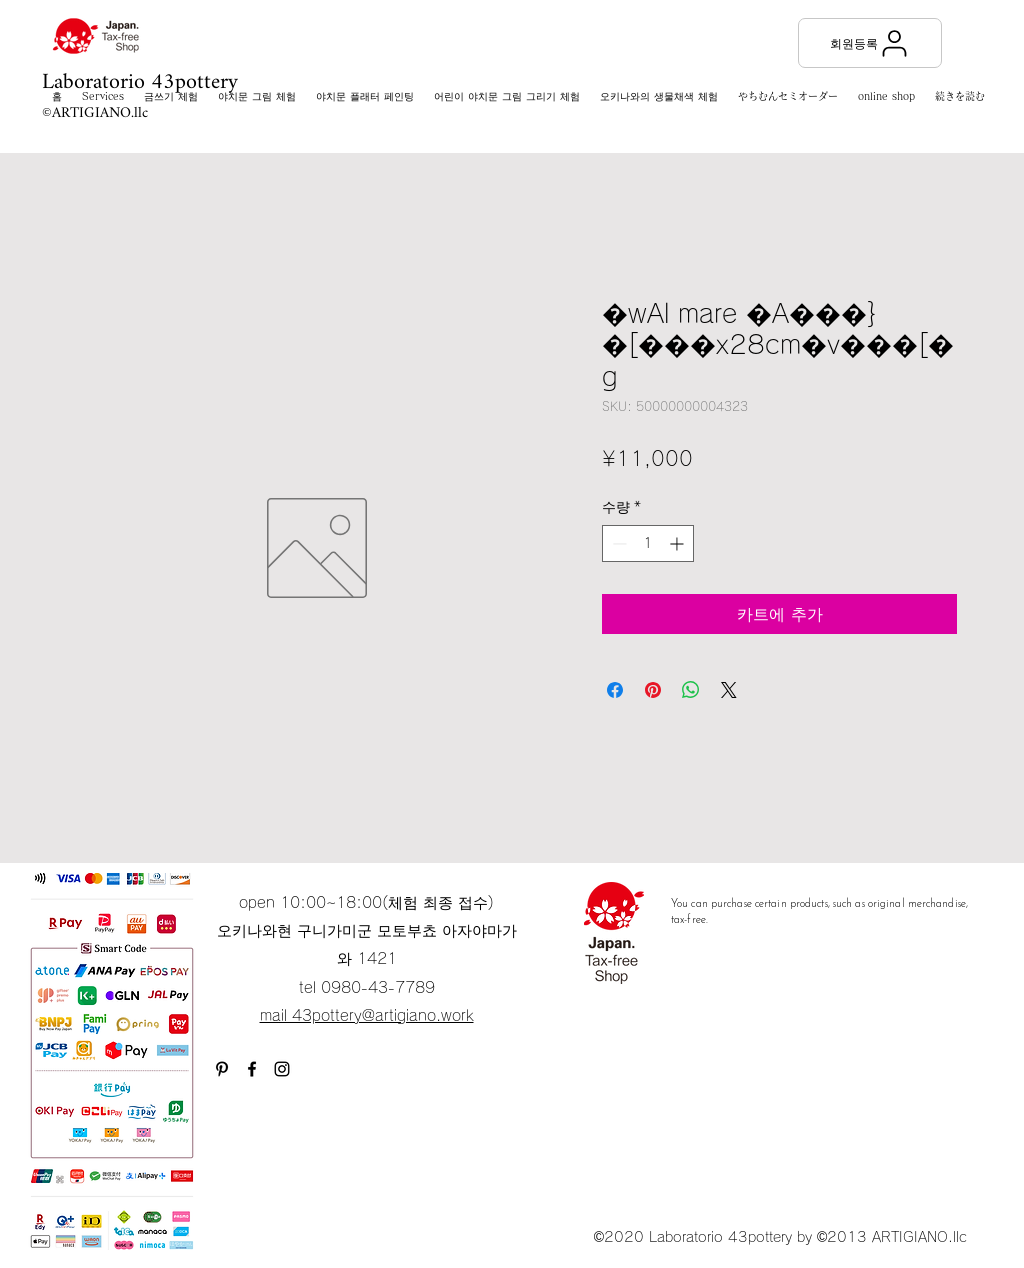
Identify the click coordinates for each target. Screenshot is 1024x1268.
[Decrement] (617, 543)
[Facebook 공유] (615, 690)
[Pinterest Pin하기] (653, 690)
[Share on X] (729, 690)
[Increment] (678, 543)
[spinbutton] (648, 543)
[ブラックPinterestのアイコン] (222, 1069)
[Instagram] (282, 1069)
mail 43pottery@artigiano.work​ (367, 1015)
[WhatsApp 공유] (691, 690)
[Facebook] (252, 1069)
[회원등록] (870, 43)
